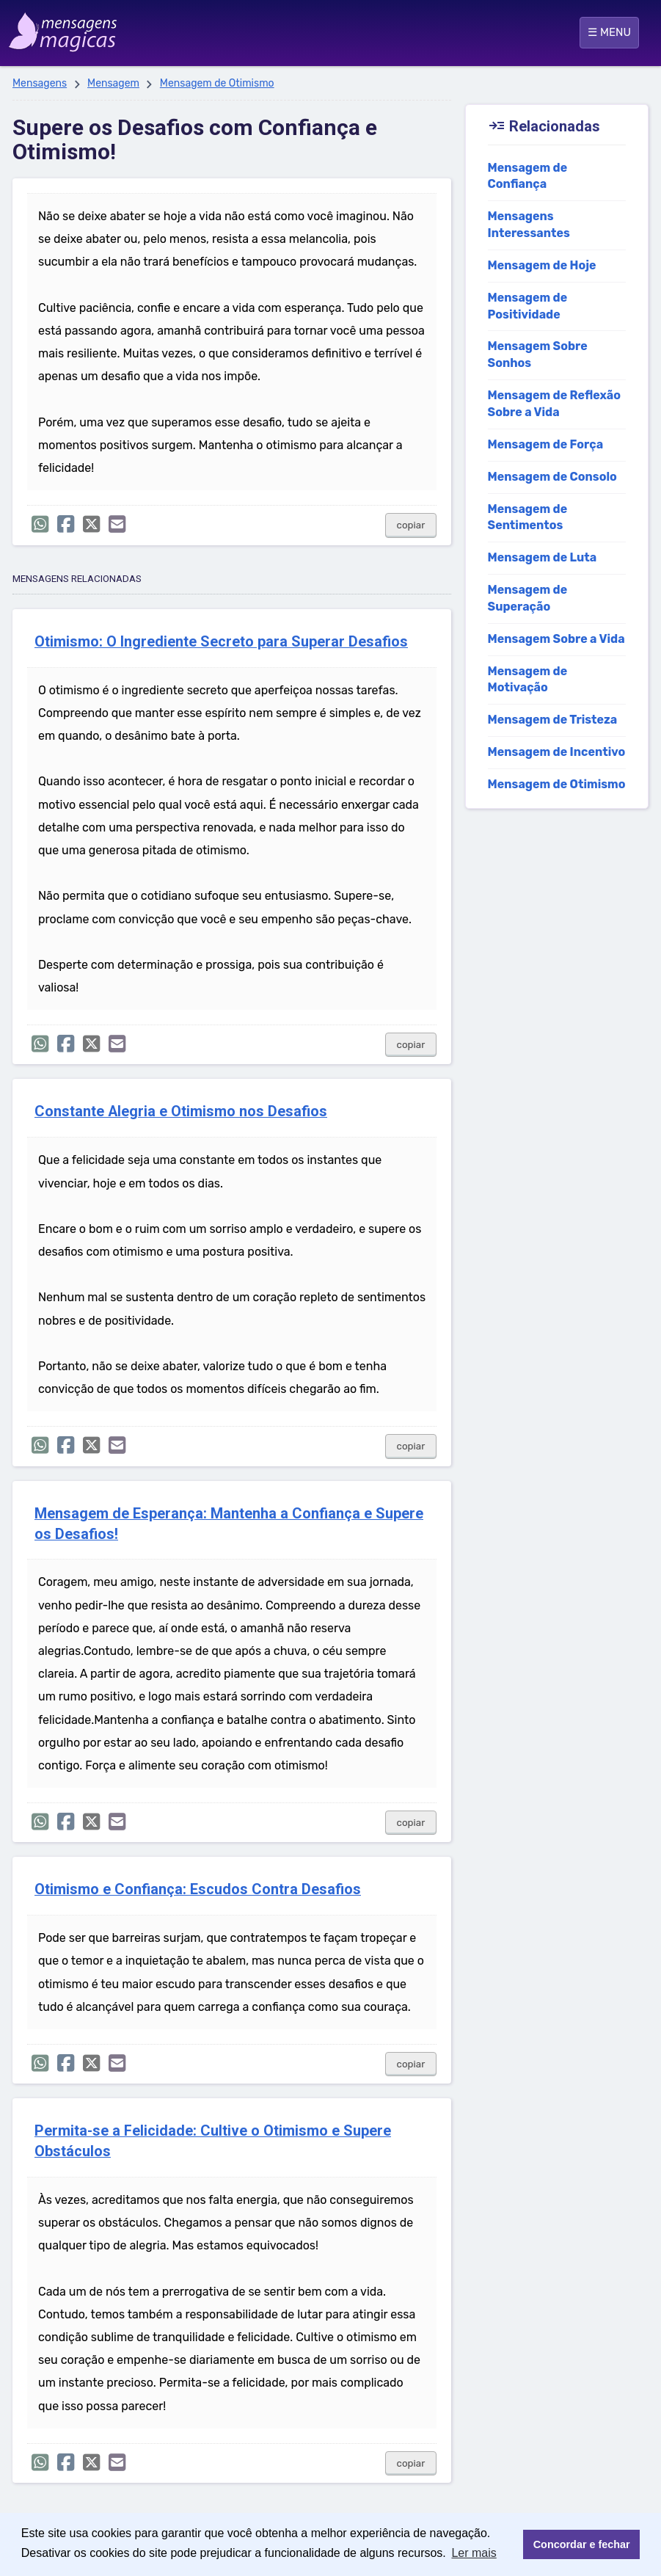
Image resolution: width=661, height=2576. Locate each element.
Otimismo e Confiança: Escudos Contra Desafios (197, 1889)
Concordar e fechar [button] (581, 2544)
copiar (411, 525)
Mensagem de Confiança (528, 176)
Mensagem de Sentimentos (528, 517)
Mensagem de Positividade (528, 306)
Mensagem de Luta (542, 557)
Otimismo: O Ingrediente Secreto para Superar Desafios (221, 641)
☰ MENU (609, 32)
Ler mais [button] (473, 2553)
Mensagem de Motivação (528, 679)
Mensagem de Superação (528, 598)
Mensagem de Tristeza (553, 720)
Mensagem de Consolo (552, 477)
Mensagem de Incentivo (557, 752)
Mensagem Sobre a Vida (556, 639)
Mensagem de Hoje (542, 265)
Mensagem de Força (546, 444)
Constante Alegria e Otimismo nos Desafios (180, 1111)
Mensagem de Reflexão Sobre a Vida (554, 403)
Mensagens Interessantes (529, 224)
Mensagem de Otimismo (217, 83)
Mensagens (39, 83)
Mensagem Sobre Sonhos (538, 354)
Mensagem (113, 83)
